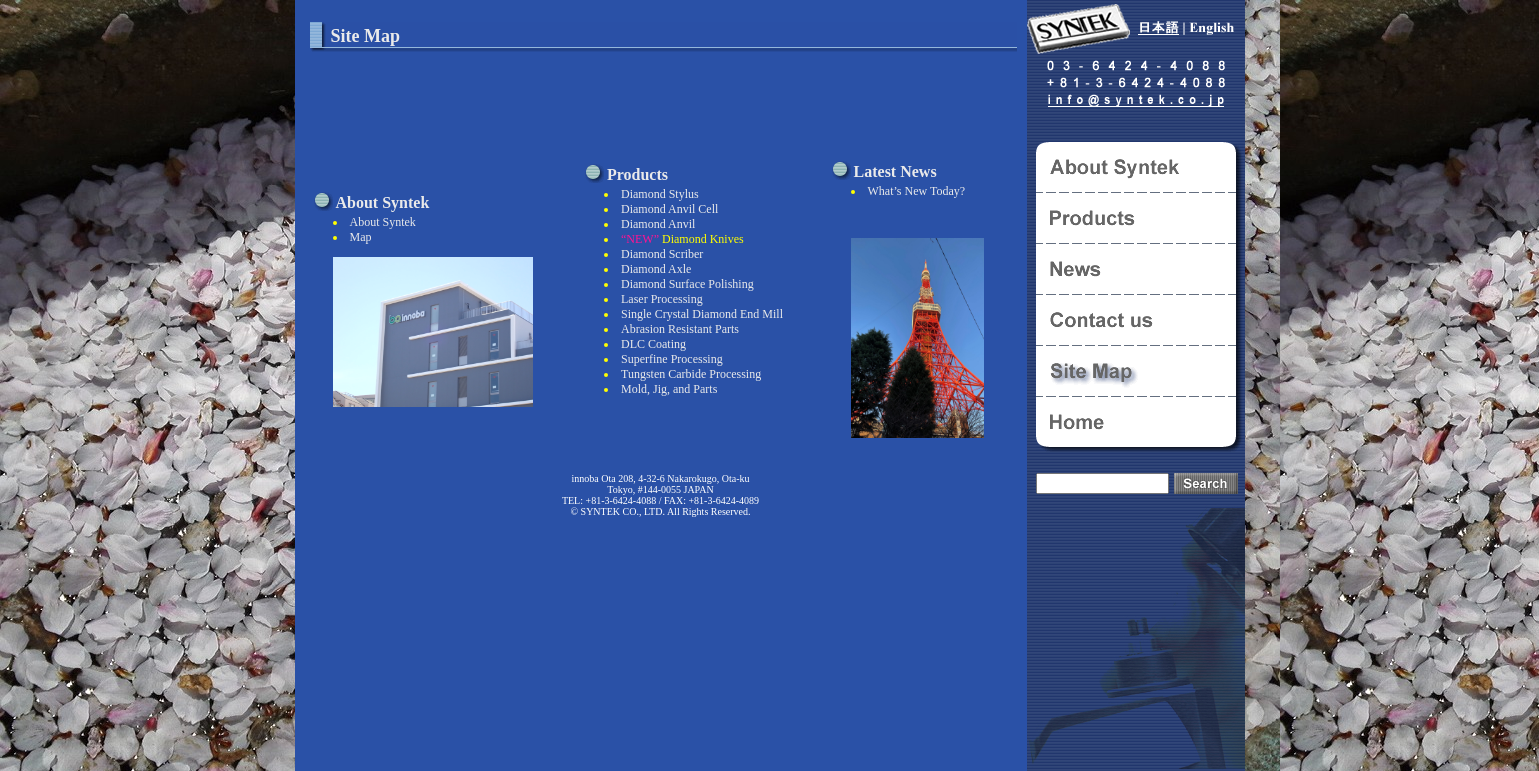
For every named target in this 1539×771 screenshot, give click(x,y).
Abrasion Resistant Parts (680, 329)
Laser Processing (662, 299)
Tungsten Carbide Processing (691, 374)
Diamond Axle (656, 269)
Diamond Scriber (662, 254)
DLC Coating (653, 344)
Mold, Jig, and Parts (669, 389)
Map (361, 237)
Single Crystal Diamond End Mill (702, 314)
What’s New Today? (917, 191)
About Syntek (383, 222)
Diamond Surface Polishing (687, 284)
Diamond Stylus (660, 194)
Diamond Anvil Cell (669, 209)
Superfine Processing (672, 359)
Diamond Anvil (658, 224)
